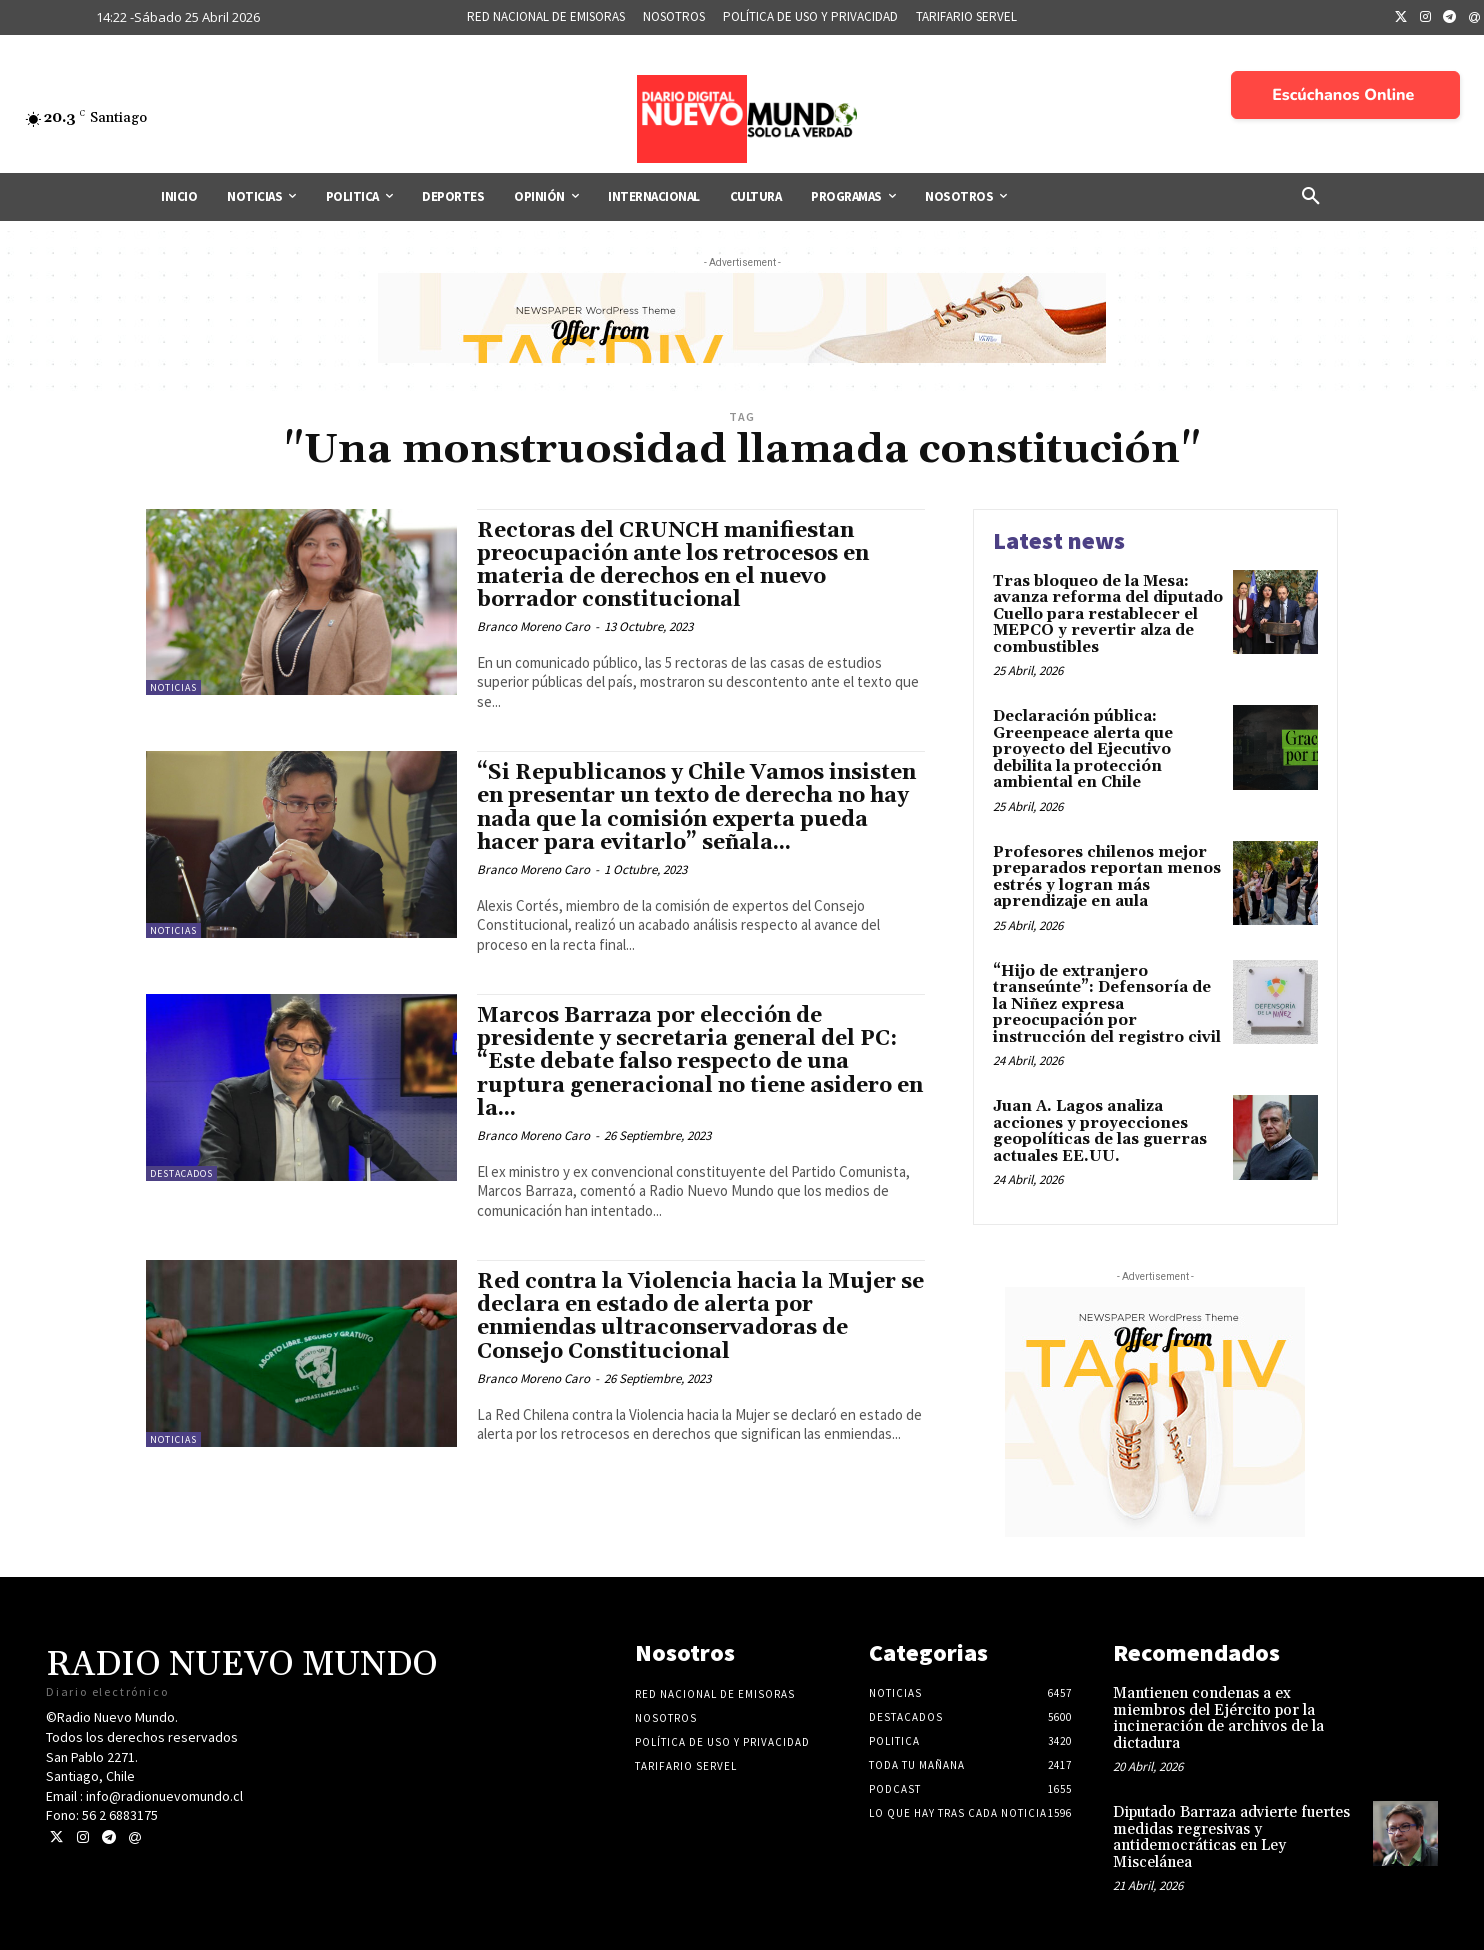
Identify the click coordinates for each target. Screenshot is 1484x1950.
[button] (1311, 197)
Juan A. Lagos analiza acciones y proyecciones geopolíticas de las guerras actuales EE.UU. (1100, 1131)
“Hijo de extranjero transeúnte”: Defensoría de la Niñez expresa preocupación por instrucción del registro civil (1107, 1004)
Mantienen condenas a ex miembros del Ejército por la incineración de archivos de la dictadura (1218, 1718)
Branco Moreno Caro (533, 626)
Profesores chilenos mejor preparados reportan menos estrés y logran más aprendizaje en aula (1107, 877)
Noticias (173, 687)
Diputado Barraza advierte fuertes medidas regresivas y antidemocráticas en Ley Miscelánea (1231, 1837)
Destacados (181, 1173)
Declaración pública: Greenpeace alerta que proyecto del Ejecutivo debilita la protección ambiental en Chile (1083, 749)
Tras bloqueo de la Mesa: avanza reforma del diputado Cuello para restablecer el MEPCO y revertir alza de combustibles (1108, 614)
